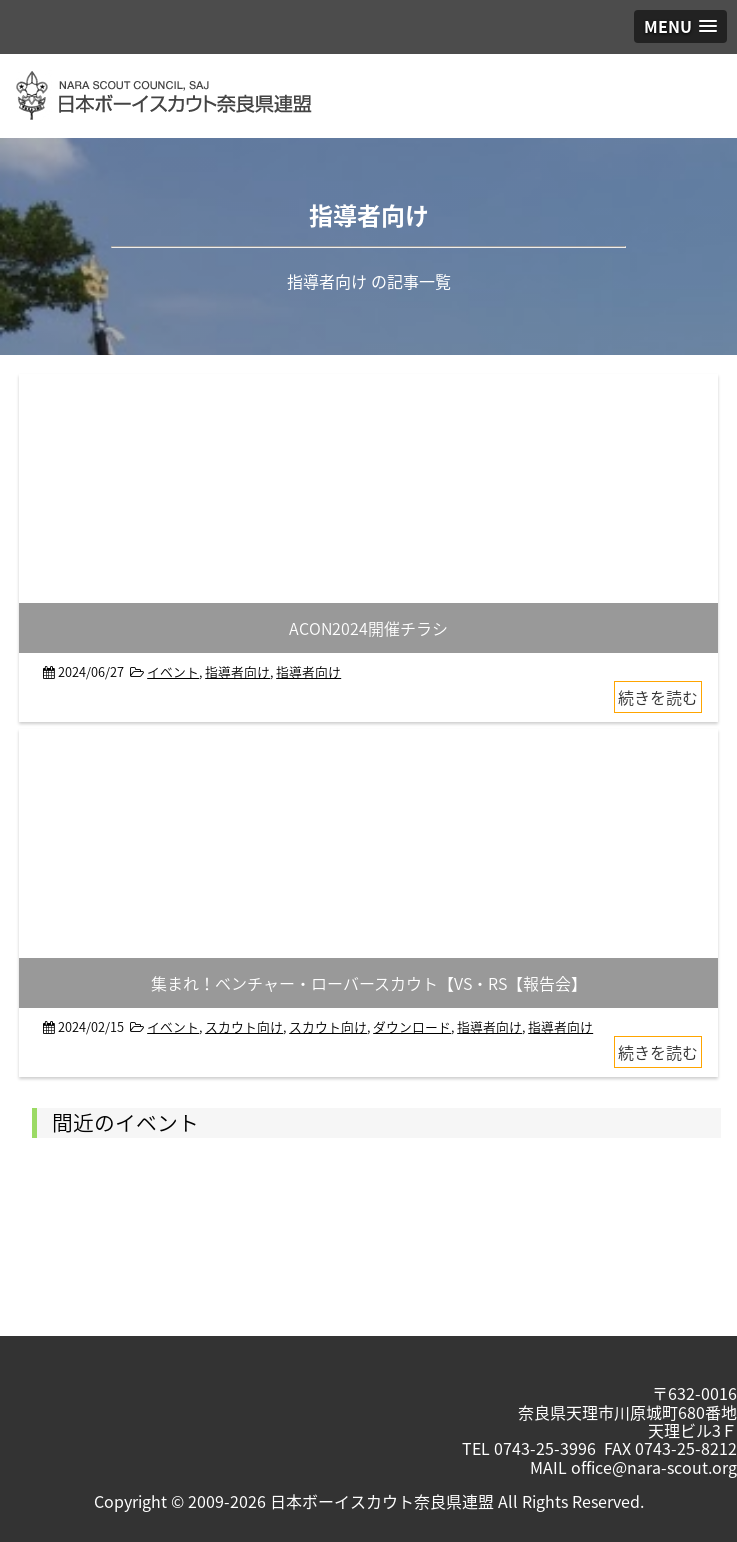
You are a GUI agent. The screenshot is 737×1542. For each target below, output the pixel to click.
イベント (173, 671)
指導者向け (237, 671)
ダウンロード (412, 1026)
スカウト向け (244, 1026)
